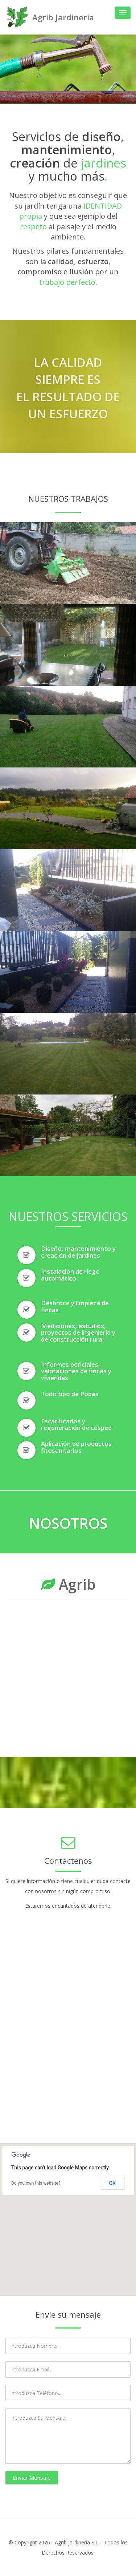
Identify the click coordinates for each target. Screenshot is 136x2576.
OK (112, 2183)
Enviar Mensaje (32, 2477)
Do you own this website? (36, 2183)
